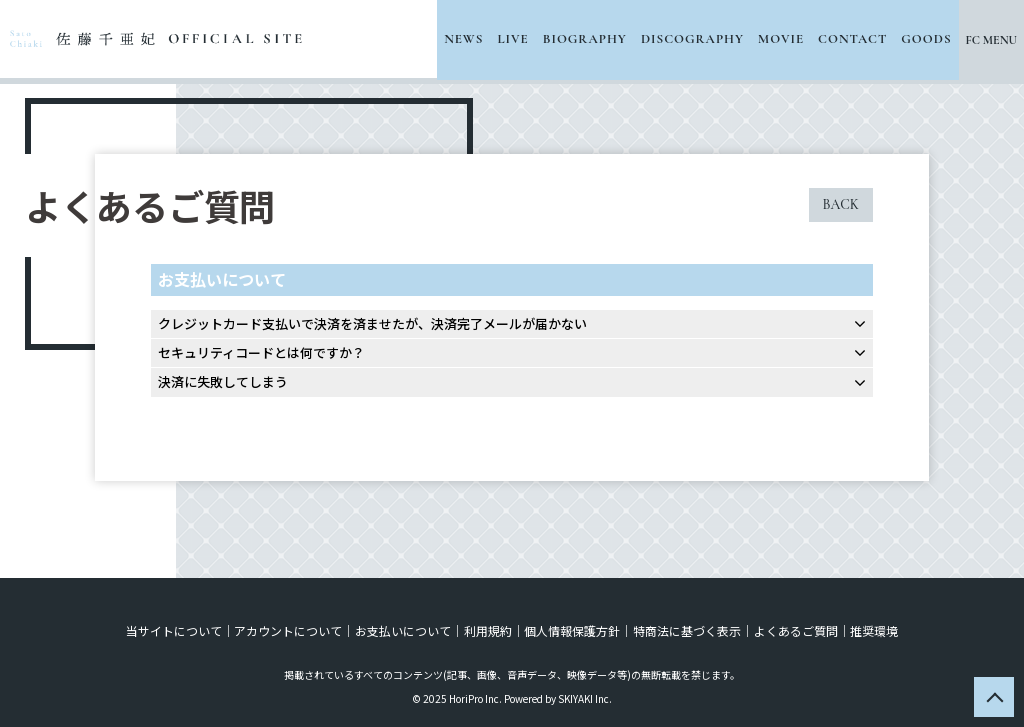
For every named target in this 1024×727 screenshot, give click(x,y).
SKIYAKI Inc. (585, 698)
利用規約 (488, 630)
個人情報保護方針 (572, 630)
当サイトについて (176, 630)
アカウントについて (290, 630)
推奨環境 (872, 630)
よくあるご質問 (794, 630)
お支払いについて (404, 630)
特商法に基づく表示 (686, 630)
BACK (841, 204)
